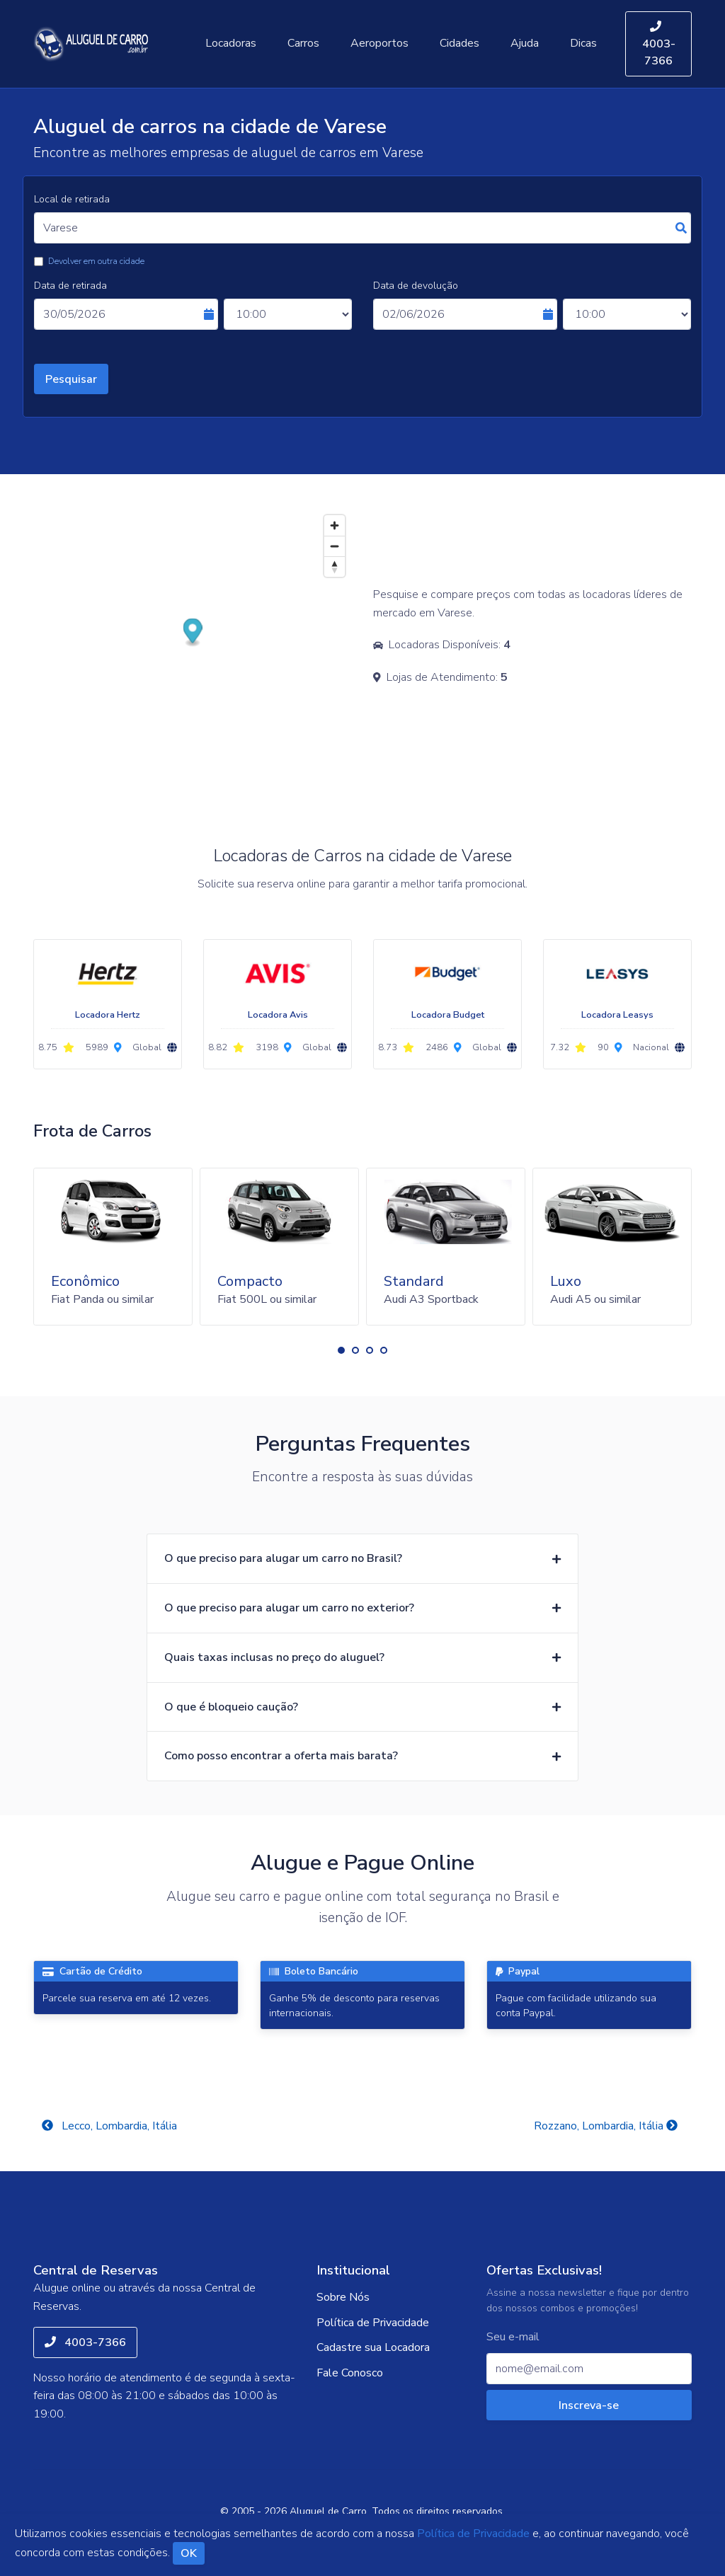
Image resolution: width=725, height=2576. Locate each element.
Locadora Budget (447, 1014)
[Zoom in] (334, 525)
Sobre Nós (343, 2297)
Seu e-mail (513, 2337)
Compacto (249, 1281)
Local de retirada (72, 199)
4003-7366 (658, 45)
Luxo (565, 1281)
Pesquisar (71, 379)
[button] (341, 1350)
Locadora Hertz (107, 1014)
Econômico (85, 1281)
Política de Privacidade (372, 2322)
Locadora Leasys (617, 1014)
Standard (414, 1281)
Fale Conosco (349, 2373)
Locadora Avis (278, 1014)
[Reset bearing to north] (334, 566)
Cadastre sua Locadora (373, 2347)
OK (189, 2553)
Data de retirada (70, 285)
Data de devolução (415, 285)
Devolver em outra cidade (96, 261)
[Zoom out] (334, 546)
